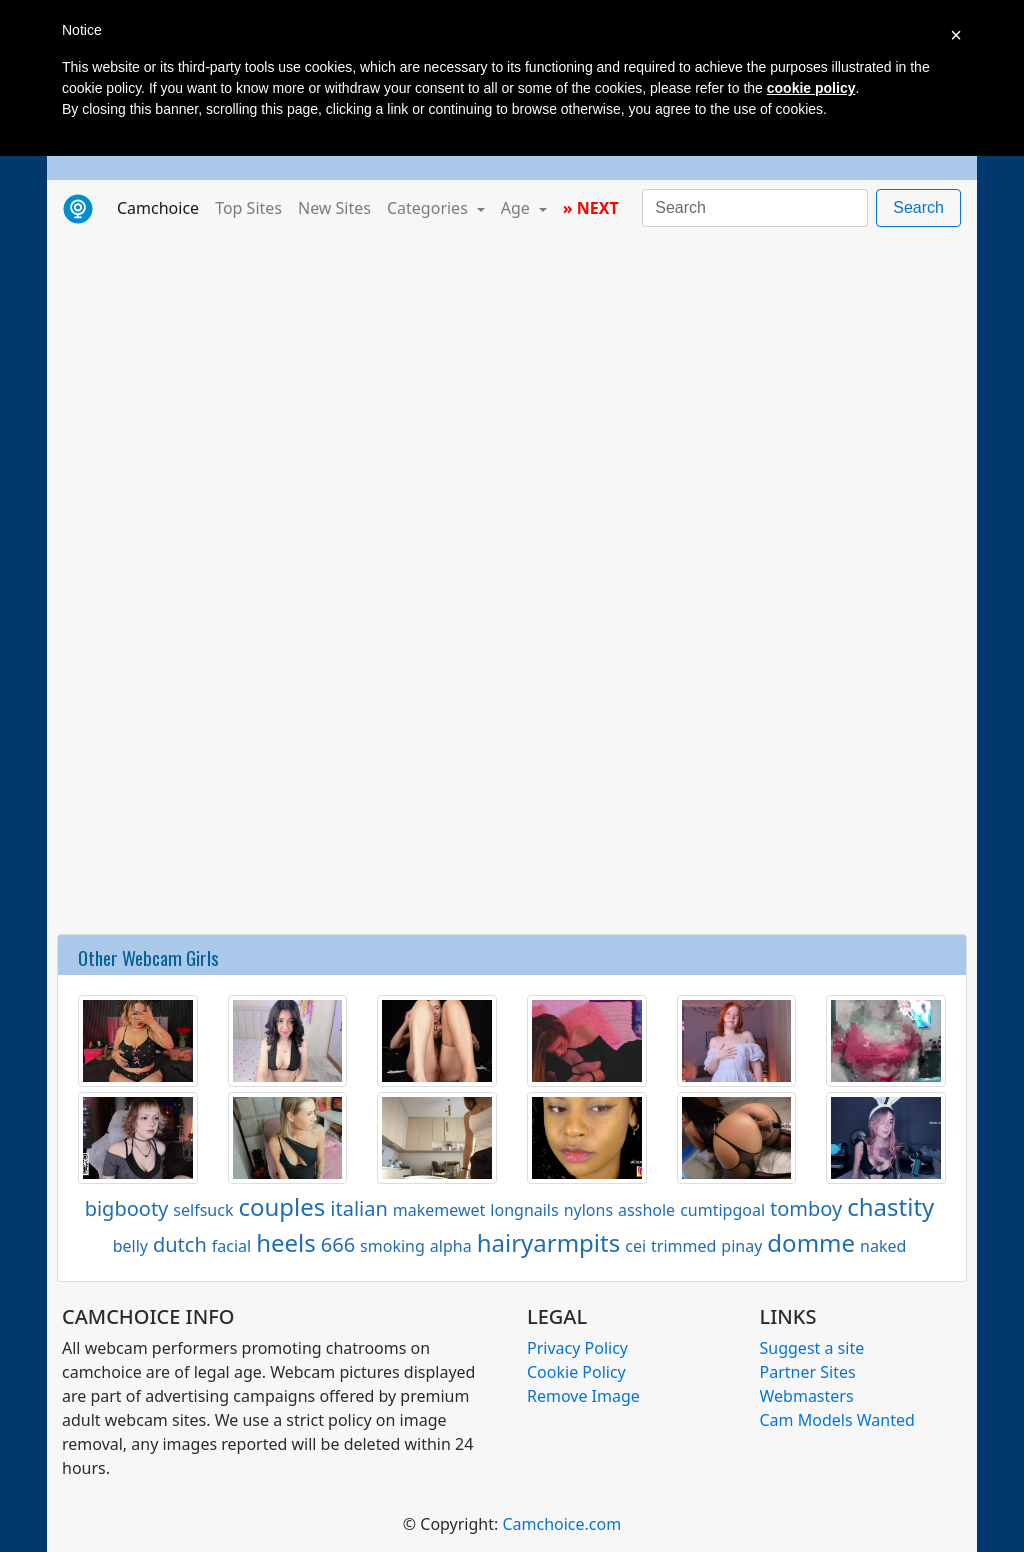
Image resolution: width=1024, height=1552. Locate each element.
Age (517, 208)
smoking (392, 1246)
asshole (646, 1210)
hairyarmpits (549, 1242)
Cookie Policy (576, 1372)
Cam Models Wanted (837, 1420)
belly (130, 1246)
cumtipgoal (722, 1210)
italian (359, 1208)
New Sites (334, 208)
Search (918, 207)
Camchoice (162, 207)
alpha (451, 1246)
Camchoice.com (561, 1524)
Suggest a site (812, 1348)
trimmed (683, 1246)
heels (286, 1242)
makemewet (439, 1210)
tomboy (806, 1208)
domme (811, 1242)
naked (883, 1246)
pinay (741, 1246)
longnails (524, 1210)
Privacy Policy (577, 1348)
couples (281, 1206)
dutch (180, 1244)
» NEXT (591, 208)
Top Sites (248, 208)
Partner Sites (808, 1372)
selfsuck (203, 1210)
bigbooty (127, 1208)
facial (231, 1246)
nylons (588, 1210)
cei (635, 1246)
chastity (890, 1206)
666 (338, 1244)
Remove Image (583, 1396)
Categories (429, 208)
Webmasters (807, 1396)
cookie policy (811, 88)
